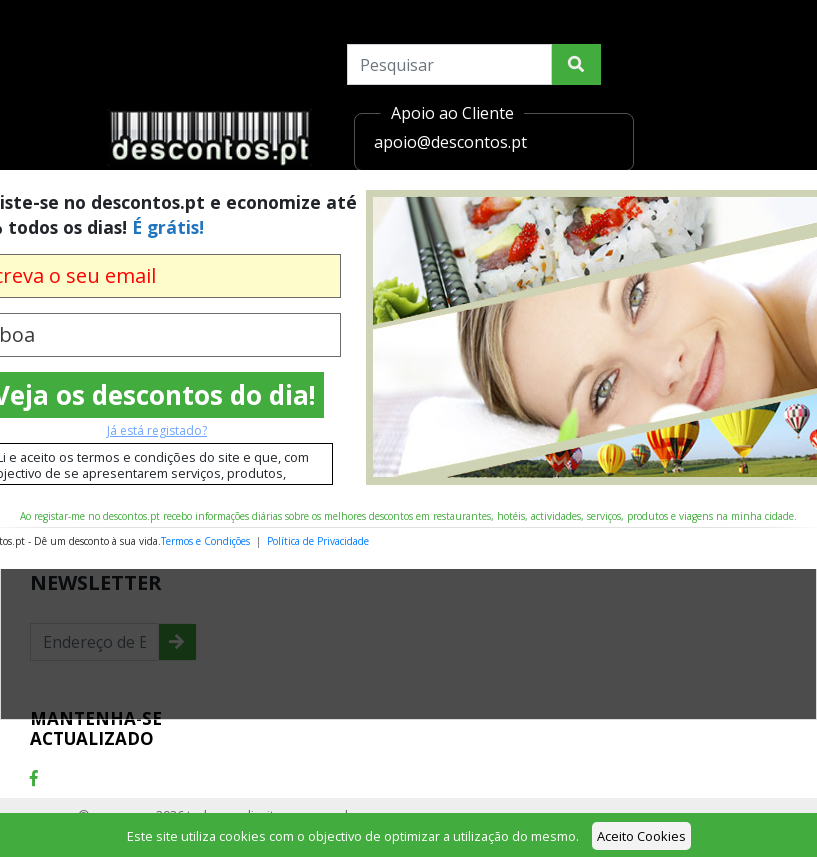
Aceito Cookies (641, 836)
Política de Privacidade (318, 541)
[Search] (449, 64)
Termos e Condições (205, 541)
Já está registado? (157, 430)
